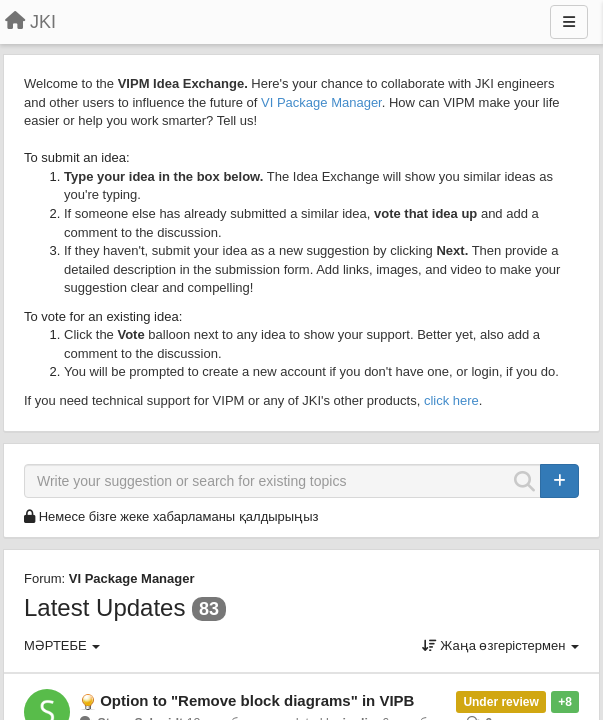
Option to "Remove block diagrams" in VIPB (257, 700)
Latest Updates (104, 607)
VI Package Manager (321, 102)
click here (451, 400)
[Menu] (569, 22)
